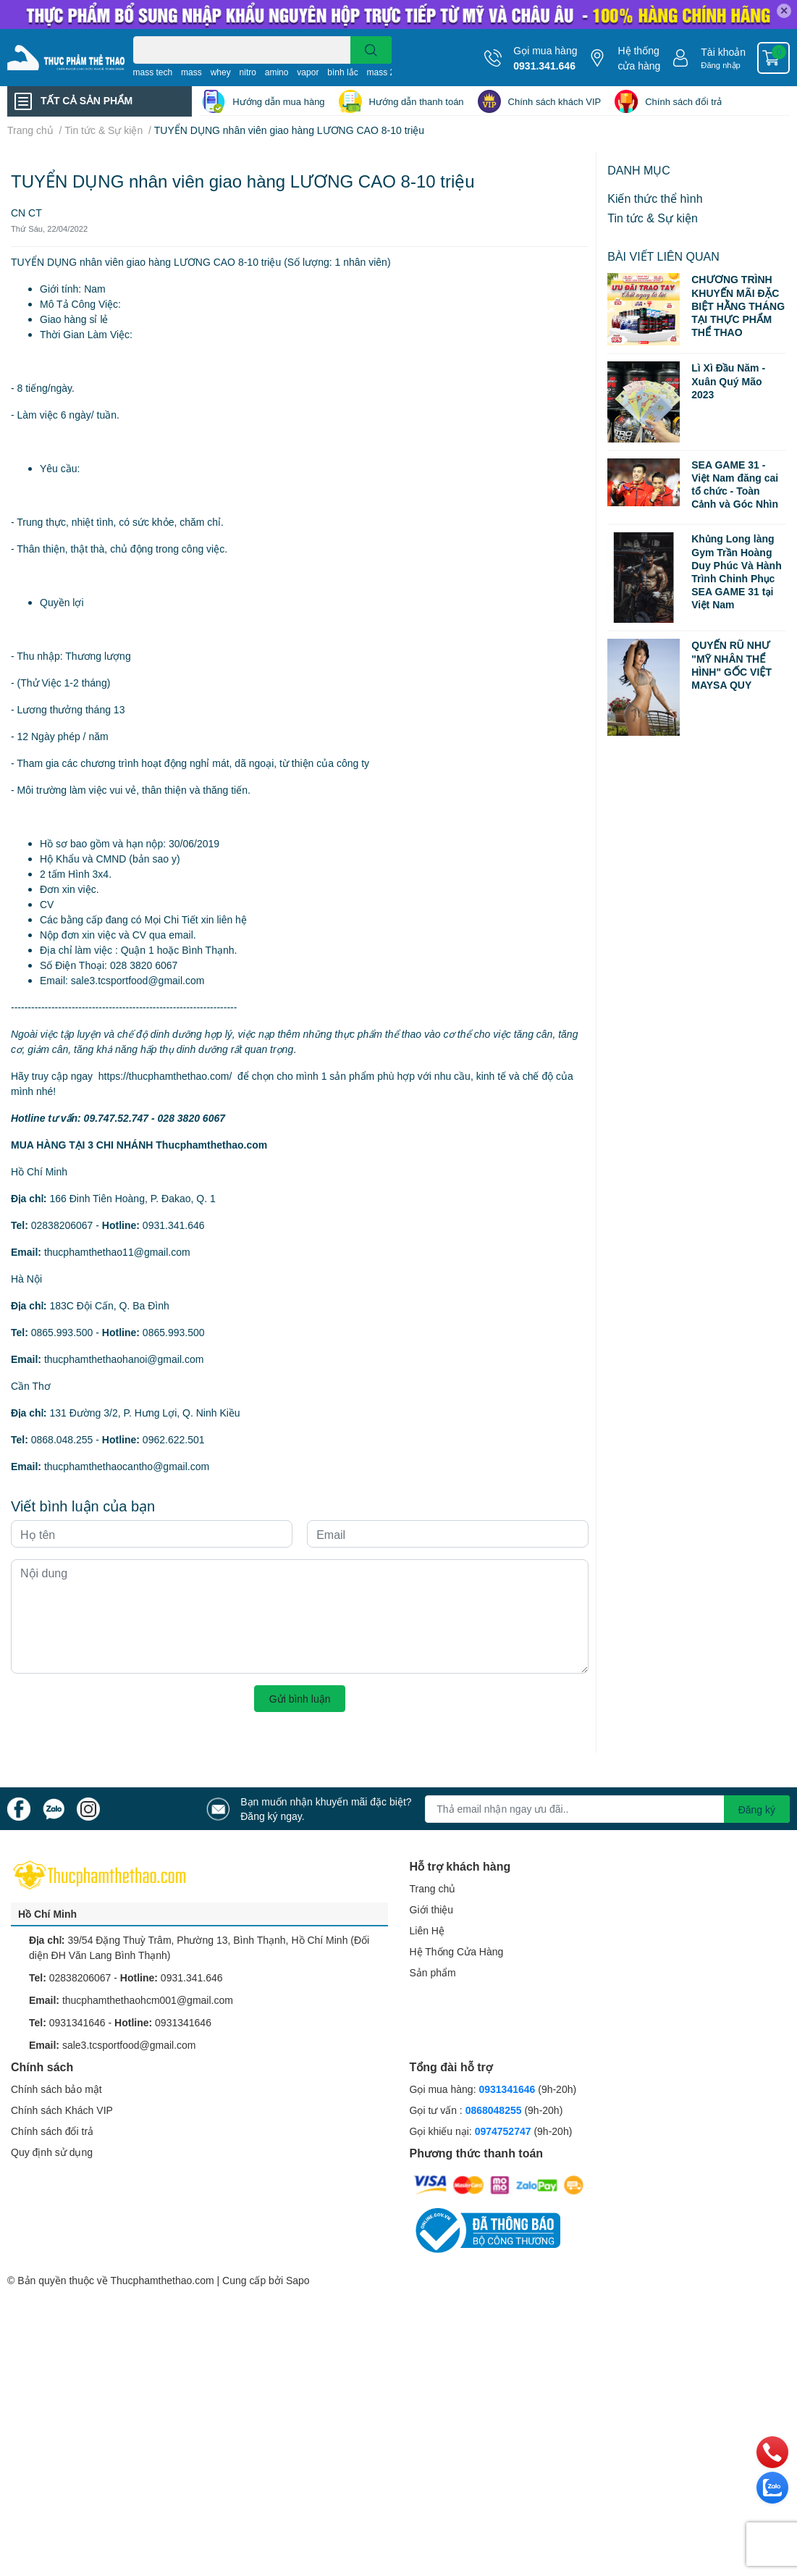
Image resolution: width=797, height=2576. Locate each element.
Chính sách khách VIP (555, 101)
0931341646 (77, 2022)
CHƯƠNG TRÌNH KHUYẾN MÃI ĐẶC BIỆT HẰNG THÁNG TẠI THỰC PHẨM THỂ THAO (738, 305)
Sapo (298, 2280)
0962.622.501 (174, 1439)
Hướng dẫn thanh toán (416, 101)
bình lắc (342, 72)
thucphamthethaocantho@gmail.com (126, 1466)
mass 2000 (388, 72)
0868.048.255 (62, 1439)
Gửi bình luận (300, 1698)
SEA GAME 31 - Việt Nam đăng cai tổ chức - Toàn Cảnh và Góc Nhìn (734, 484)
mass (191, 72)
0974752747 (504, 2131)
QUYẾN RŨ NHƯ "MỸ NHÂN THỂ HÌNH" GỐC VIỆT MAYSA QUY (731, 665)
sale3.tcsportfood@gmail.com (129, 2045)
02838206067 (62, 1225)
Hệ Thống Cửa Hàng (457, 1951)
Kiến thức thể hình (654, 198)
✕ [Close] (784, 10)
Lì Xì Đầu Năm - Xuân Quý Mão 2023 (728, 380)
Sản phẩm (433, 1972)
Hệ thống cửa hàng (638, 58)
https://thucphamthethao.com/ (165, 1076)
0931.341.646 (544, 65)
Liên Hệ (427, 1930)
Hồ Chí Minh (47, 1914)
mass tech (153, 72)
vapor (308, 72)
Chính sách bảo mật (56, 2089)
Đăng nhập (721, 65)
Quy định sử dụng (52, 2152)
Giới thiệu (432, 1909)
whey (221, 72)
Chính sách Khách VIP (62, 2110)
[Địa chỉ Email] (607, 1809)
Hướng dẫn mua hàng (278, 101)
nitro (248, 72)
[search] (371, 50)
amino (277, 72)
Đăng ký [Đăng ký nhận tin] (756, 1809)
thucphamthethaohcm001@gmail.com (147, 2000)
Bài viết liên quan (663, 256)
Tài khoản (723, 52)
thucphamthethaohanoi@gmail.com (123, 1359)
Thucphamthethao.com (162, 2280)
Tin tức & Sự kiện (652, 218)
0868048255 (493, 2110)
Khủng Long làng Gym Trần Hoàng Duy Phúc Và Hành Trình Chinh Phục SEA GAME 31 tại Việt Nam (736, 571)
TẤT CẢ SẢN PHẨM (86, 100)
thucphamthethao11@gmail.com (117, 1252)
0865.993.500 (62, 1332)
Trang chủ (433, 1888)
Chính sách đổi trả (683, 101)
